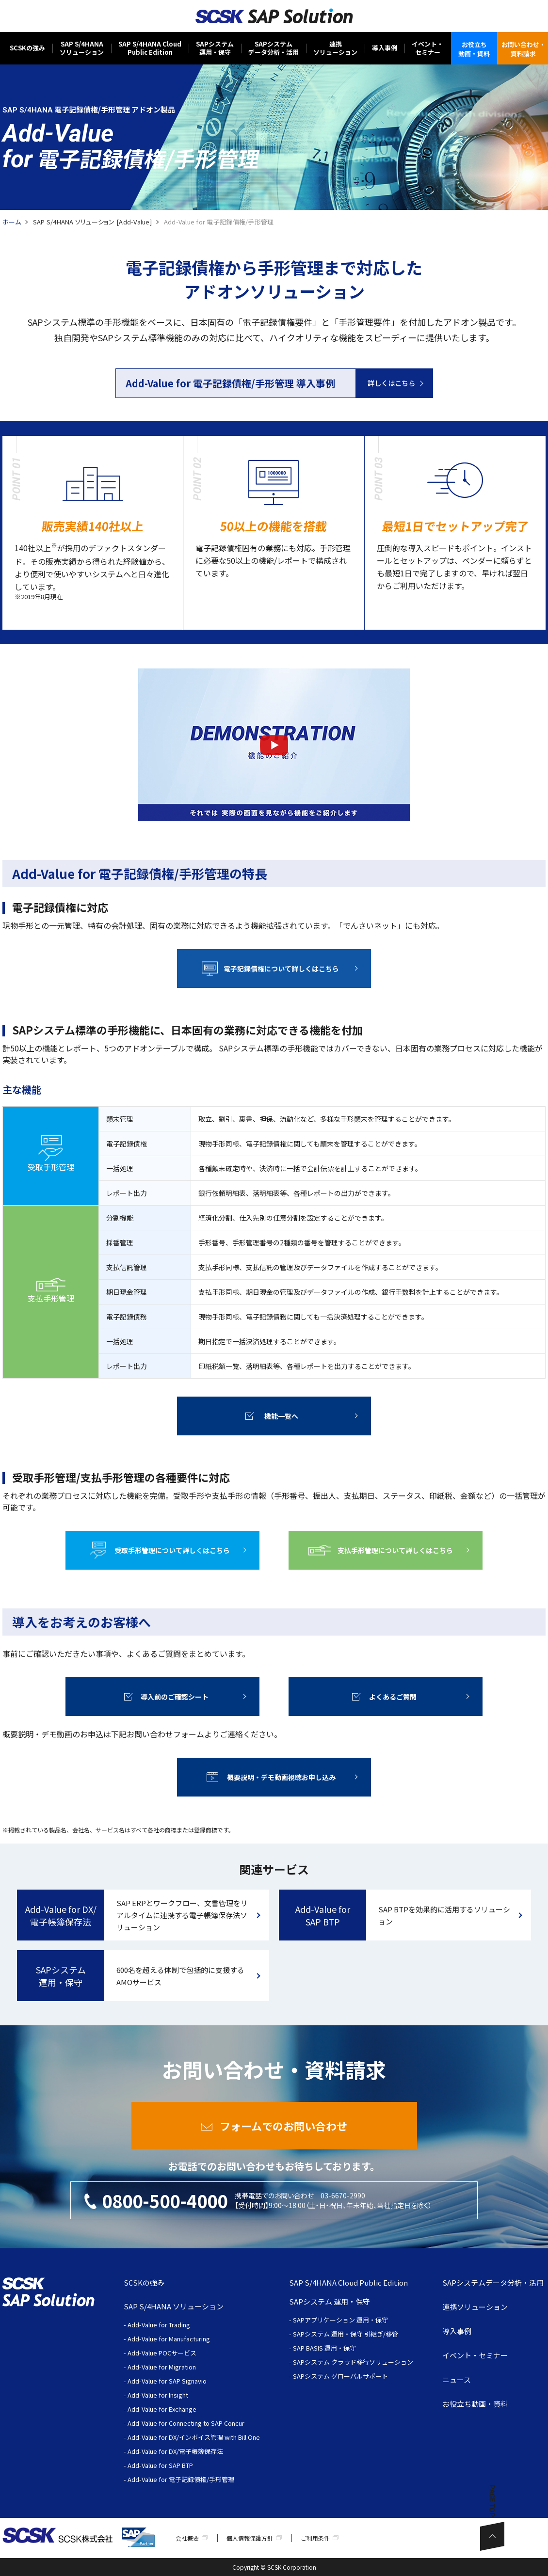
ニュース (456, 2379)
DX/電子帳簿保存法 (196, 2451)
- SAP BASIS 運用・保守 (322, 2348)
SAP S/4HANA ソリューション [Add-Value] (92, 221)
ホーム (11, 221)
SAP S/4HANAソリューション (82, 48)
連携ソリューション (335, 48)
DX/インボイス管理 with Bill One (214, 2437)
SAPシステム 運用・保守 (329, 2301)
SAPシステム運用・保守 (215, 48)
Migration (182, 2366)
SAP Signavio (188, 2380)
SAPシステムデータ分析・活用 (273, 48)
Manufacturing (189, 2338)
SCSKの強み (27, 47)
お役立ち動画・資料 (475, 2404)
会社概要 (187, 2538)
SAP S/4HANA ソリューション (174, 2306)
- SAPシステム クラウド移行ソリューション (351, 2362)
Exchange (182, 2409)
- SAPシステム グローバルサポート (338, 2376)
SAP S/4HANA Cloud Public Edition (348, 2282)
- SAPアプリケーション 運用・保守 (338, 2319)
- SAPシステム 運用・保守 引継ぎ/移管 (343, 2333)
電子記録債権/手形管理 (201, 2479)
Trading (179, 2324)
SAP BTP (181, 2465)
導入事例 (384, 47)
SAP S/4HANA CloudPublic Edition (149, 48)
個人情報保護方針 (249, 2538)
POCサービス (177, 2352)
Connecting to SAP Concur (206, 2423)
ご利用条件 (315, 2538)
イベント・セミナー (427, 48)
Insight (178, 2395)
